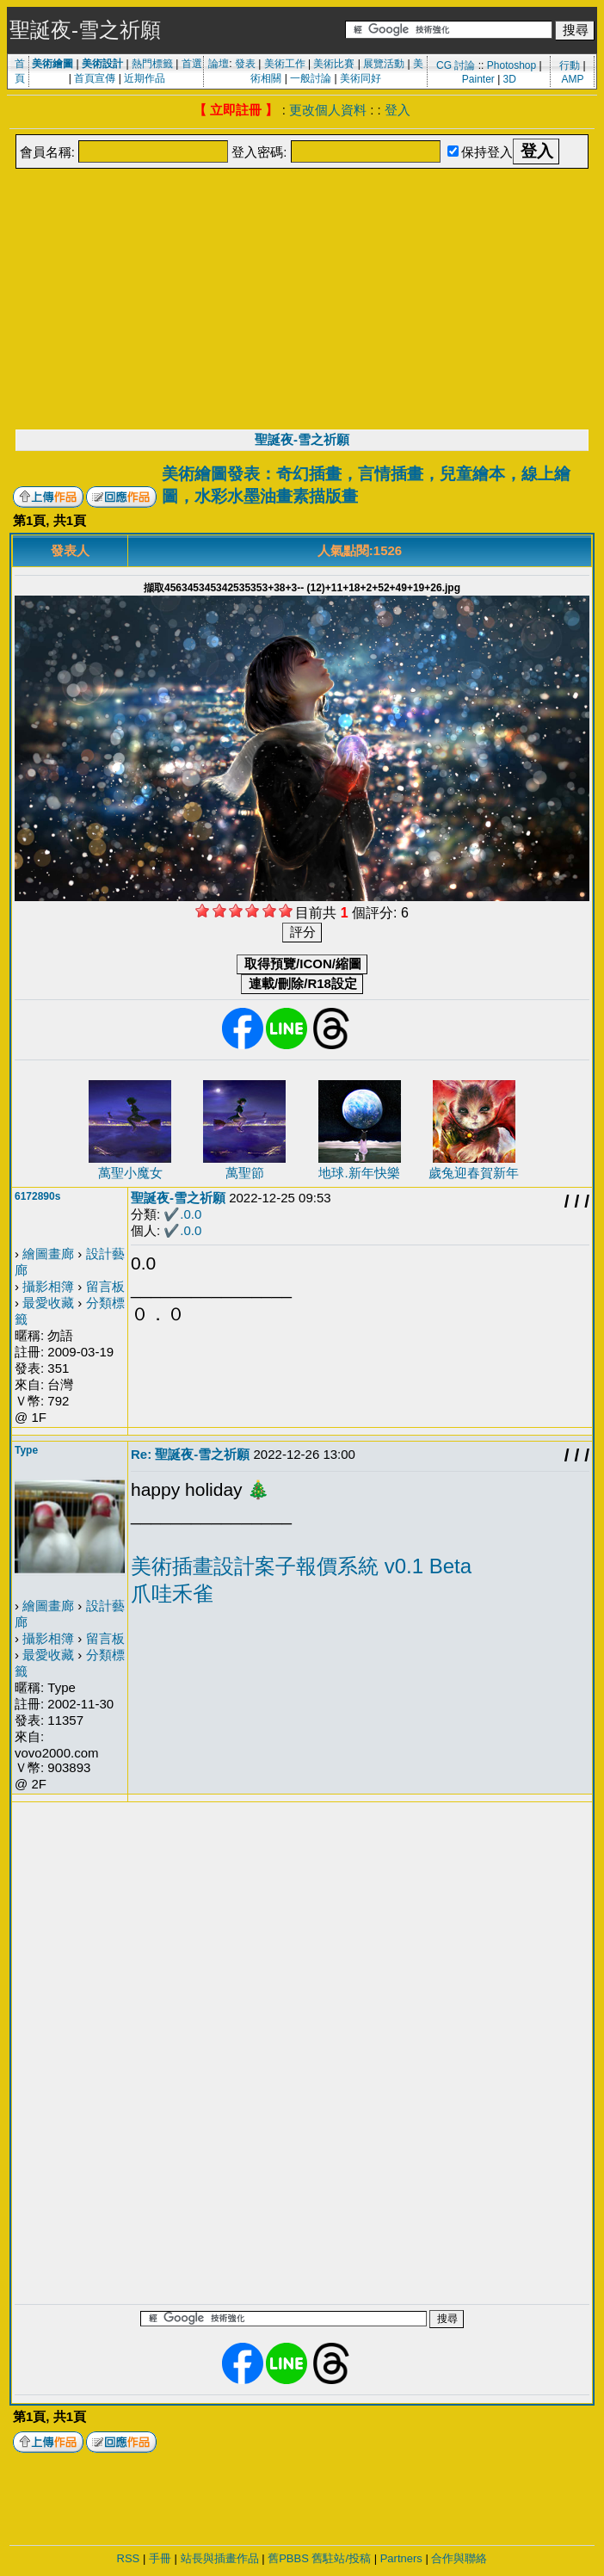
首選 (192, 64)
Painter (478, 79)
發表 (245, 64)
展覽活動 (383, 64)
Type (26, 1450)
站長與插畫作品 (220, 2558)
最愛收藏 (48, 1302)
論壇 (218, 64)
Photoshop (511, 65)
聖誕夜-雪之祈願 (302, 439)
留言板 (105, 1286)
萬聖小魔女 (130, 1172)
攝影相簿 (48, 1286)
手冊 (160, 2558)
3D (509, 79)
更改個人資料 (328, 109)
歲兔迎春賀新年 (473, 1172)
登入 (397, 109)
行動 (569, 65)
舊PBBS (288, 2558)
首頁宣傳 (94, 78)
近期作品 (144, 78)
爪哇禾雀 (172, 1593)
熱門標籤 (152, 64)
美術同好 (360, 78)
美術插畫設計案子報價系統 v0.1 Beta (301, 1566)
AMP (572, 79)
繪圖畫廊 (48, 1253)
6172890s (37, 1196)
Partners (401, 2558)
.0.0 (190, 1214)
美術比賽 (333, 64)
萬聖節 (244, 1172)
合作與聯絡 (459, 2558)
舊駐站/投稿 (341, 2558)
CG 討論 (455, 65)
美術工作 (284, 64)
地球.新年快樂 (358, 1172)
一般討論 (310, 78)
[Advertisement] (302, 300)
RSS (128, 2558)
